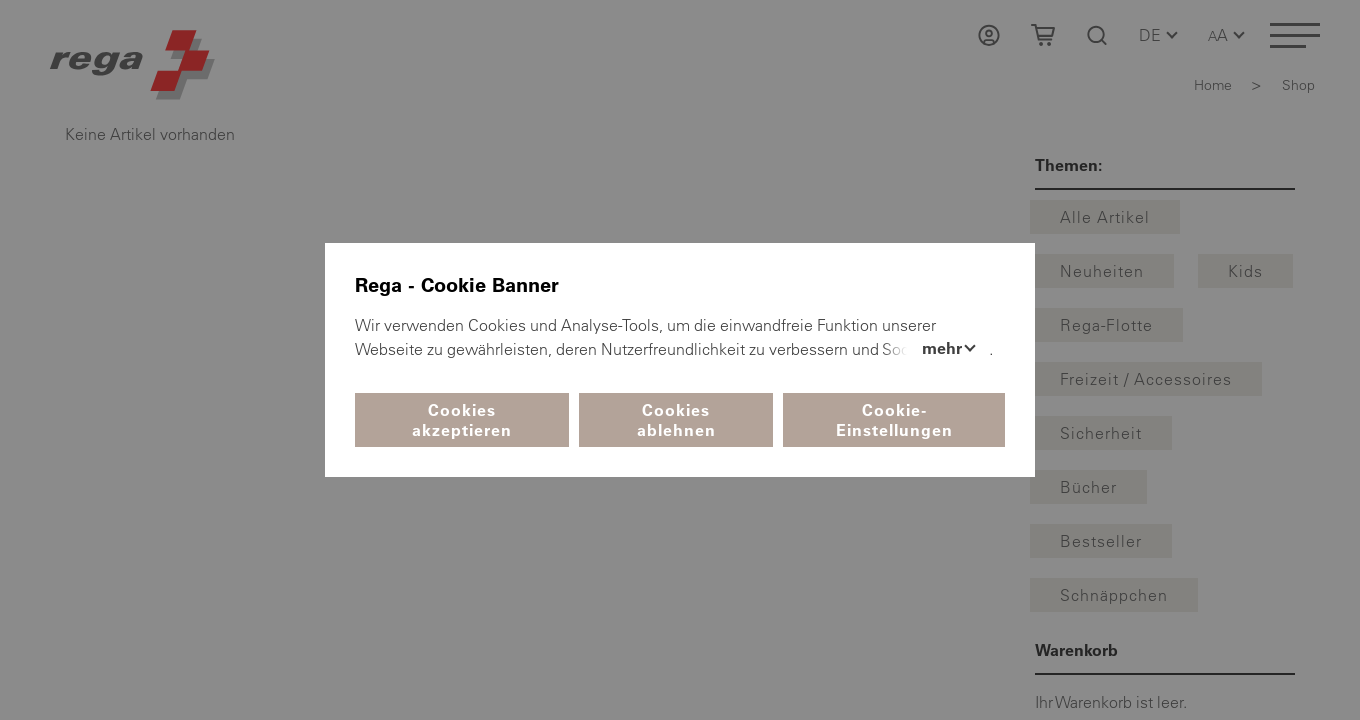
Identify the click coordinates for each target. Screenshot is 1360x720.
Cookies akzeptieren (462, 420)
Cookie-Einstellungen (894, 420)
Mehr (944, 348)
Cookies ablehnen (676, 420)
